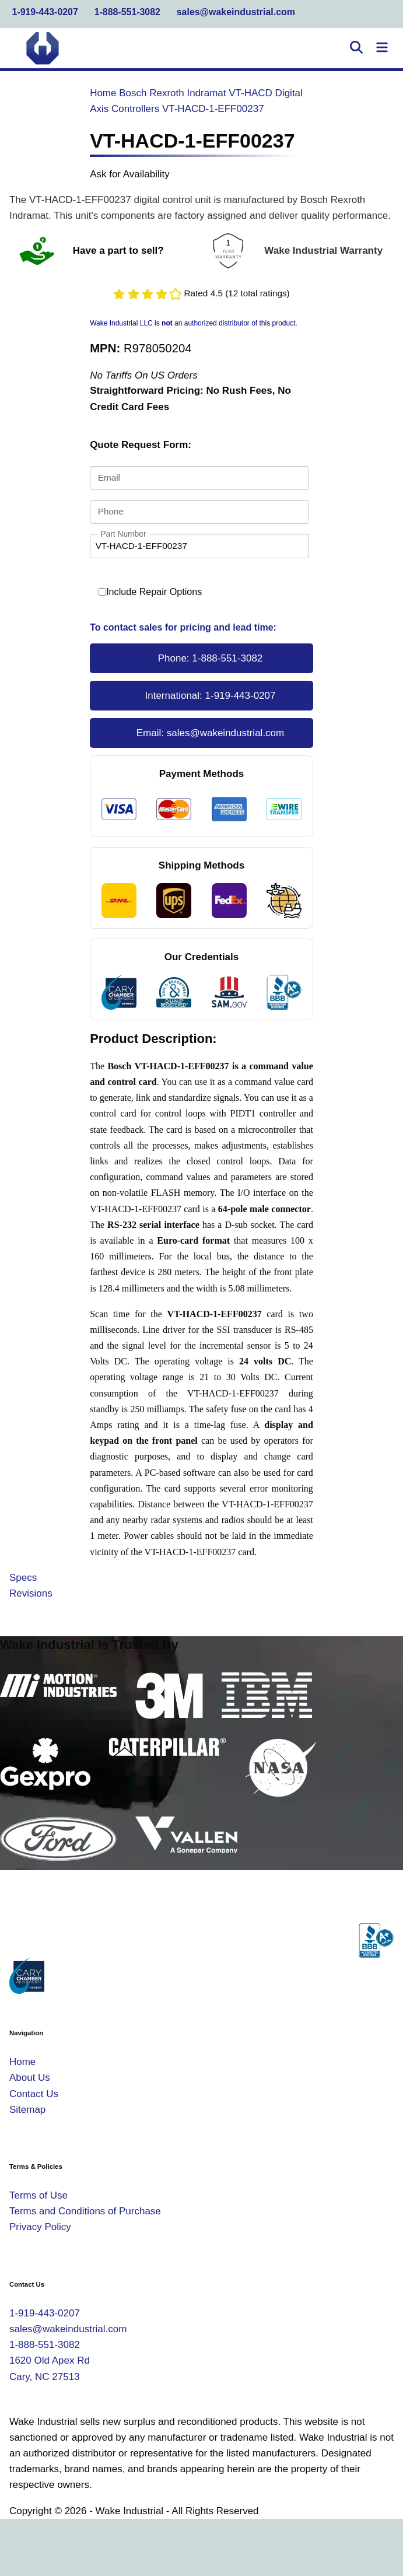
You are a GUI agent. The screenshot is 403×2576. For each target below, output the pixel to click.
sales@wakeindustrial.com (236, 12)
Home (103, 93)
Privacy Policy (40, 2226)
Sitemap (27, 2109)
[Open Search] (356, 48)
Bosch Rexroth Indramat (172, 93)
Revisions (30, 1593)
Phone (111, 511)
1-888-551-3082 (127, 12)
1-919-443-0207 (45, 12)
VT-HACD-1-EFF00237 (213, 108)
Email (109, 477)
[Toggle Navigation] (382, 48)
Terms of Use (38, 2195)
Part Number (123, 534)
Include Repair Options (150, 591)
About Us (29, 2077)
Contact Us (33, 2093)
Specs (23, 1577)
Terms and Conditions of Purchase (85, 2211)
